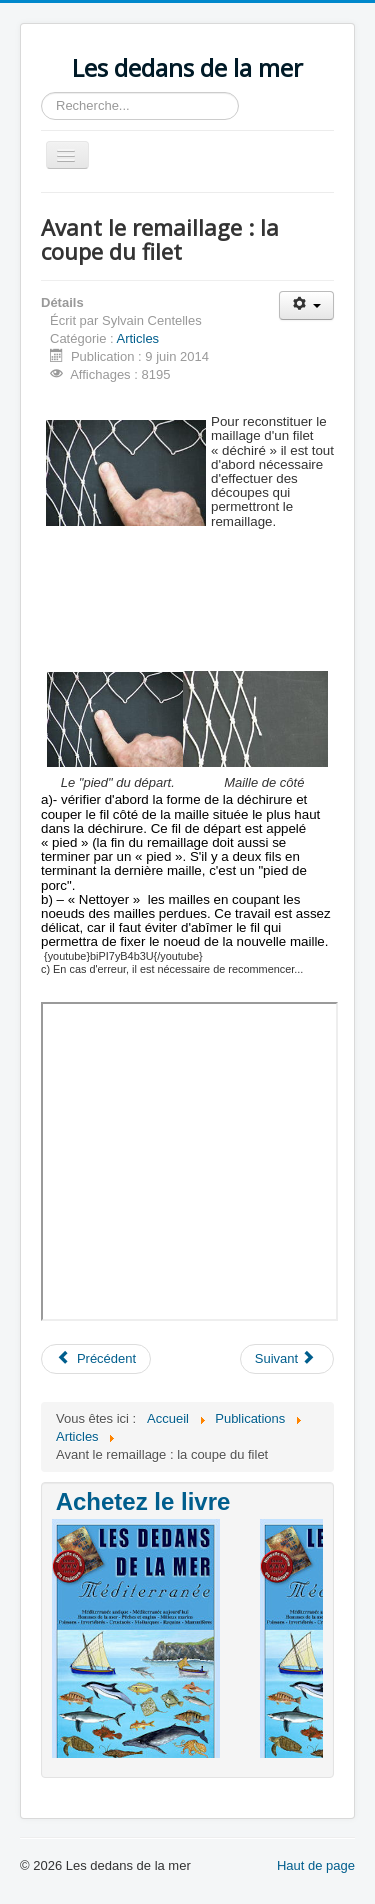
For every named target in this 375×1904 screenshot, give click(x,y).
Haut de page (316, 1865)
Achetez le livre (143, 1501)
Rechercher (41, 92)
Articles (138, 338)
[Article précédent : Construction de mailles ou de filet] (96, 1359)
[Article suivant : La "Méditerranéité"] (287, 1359)
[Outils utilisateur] (306, 305)
